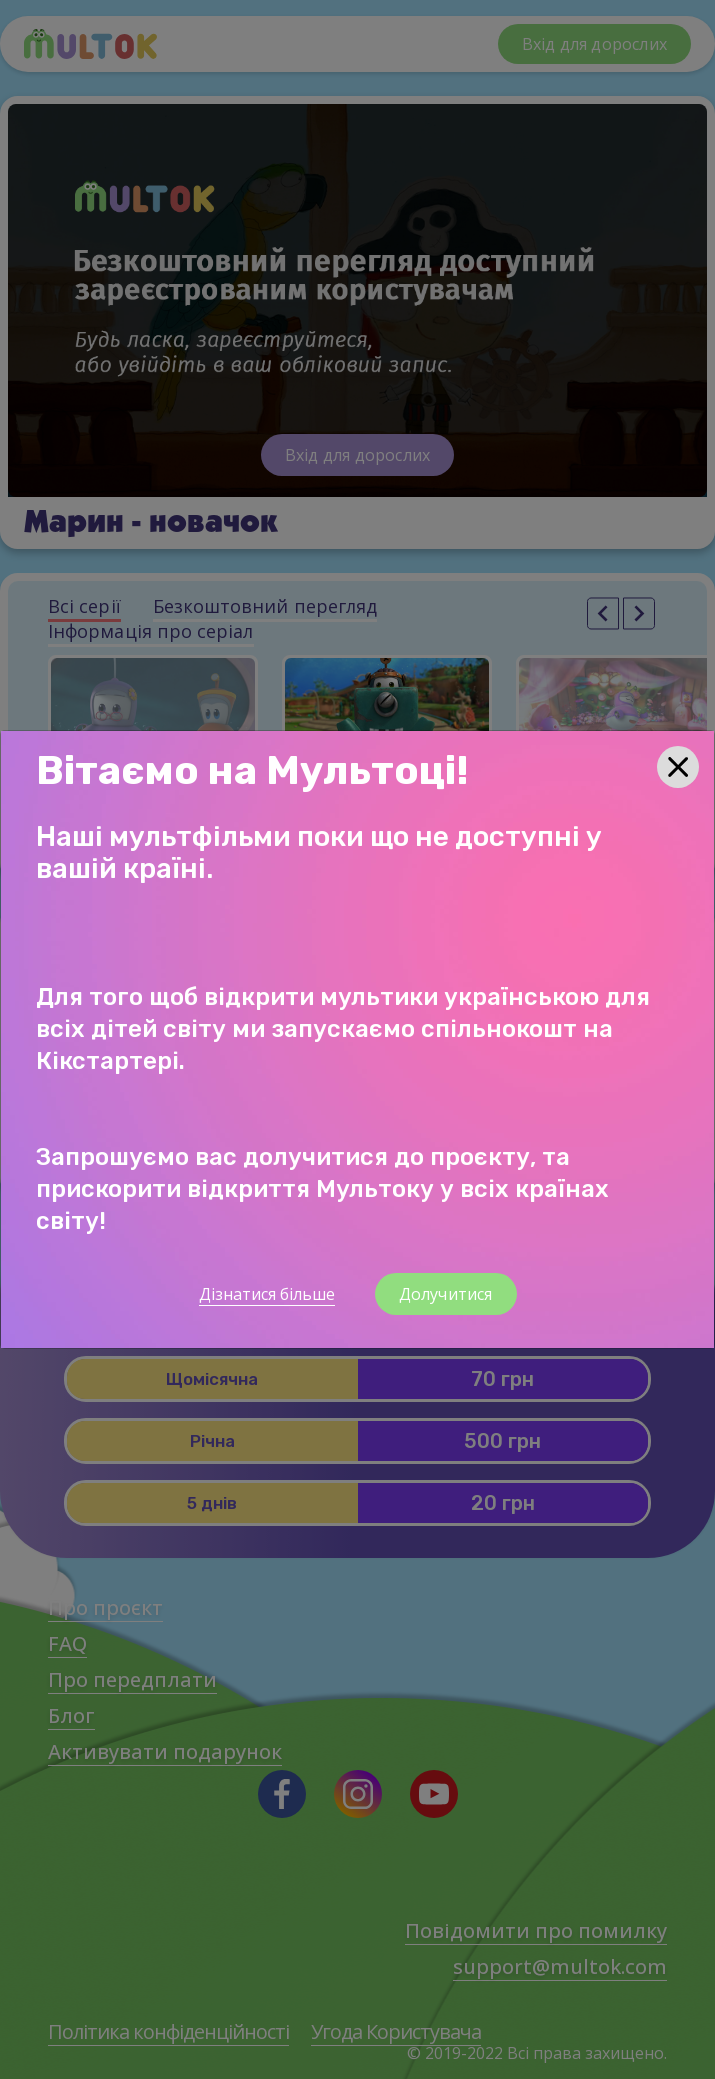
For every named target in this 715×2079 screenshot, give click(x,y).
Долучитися (446, 1294)
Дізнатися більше (267, 1294)
